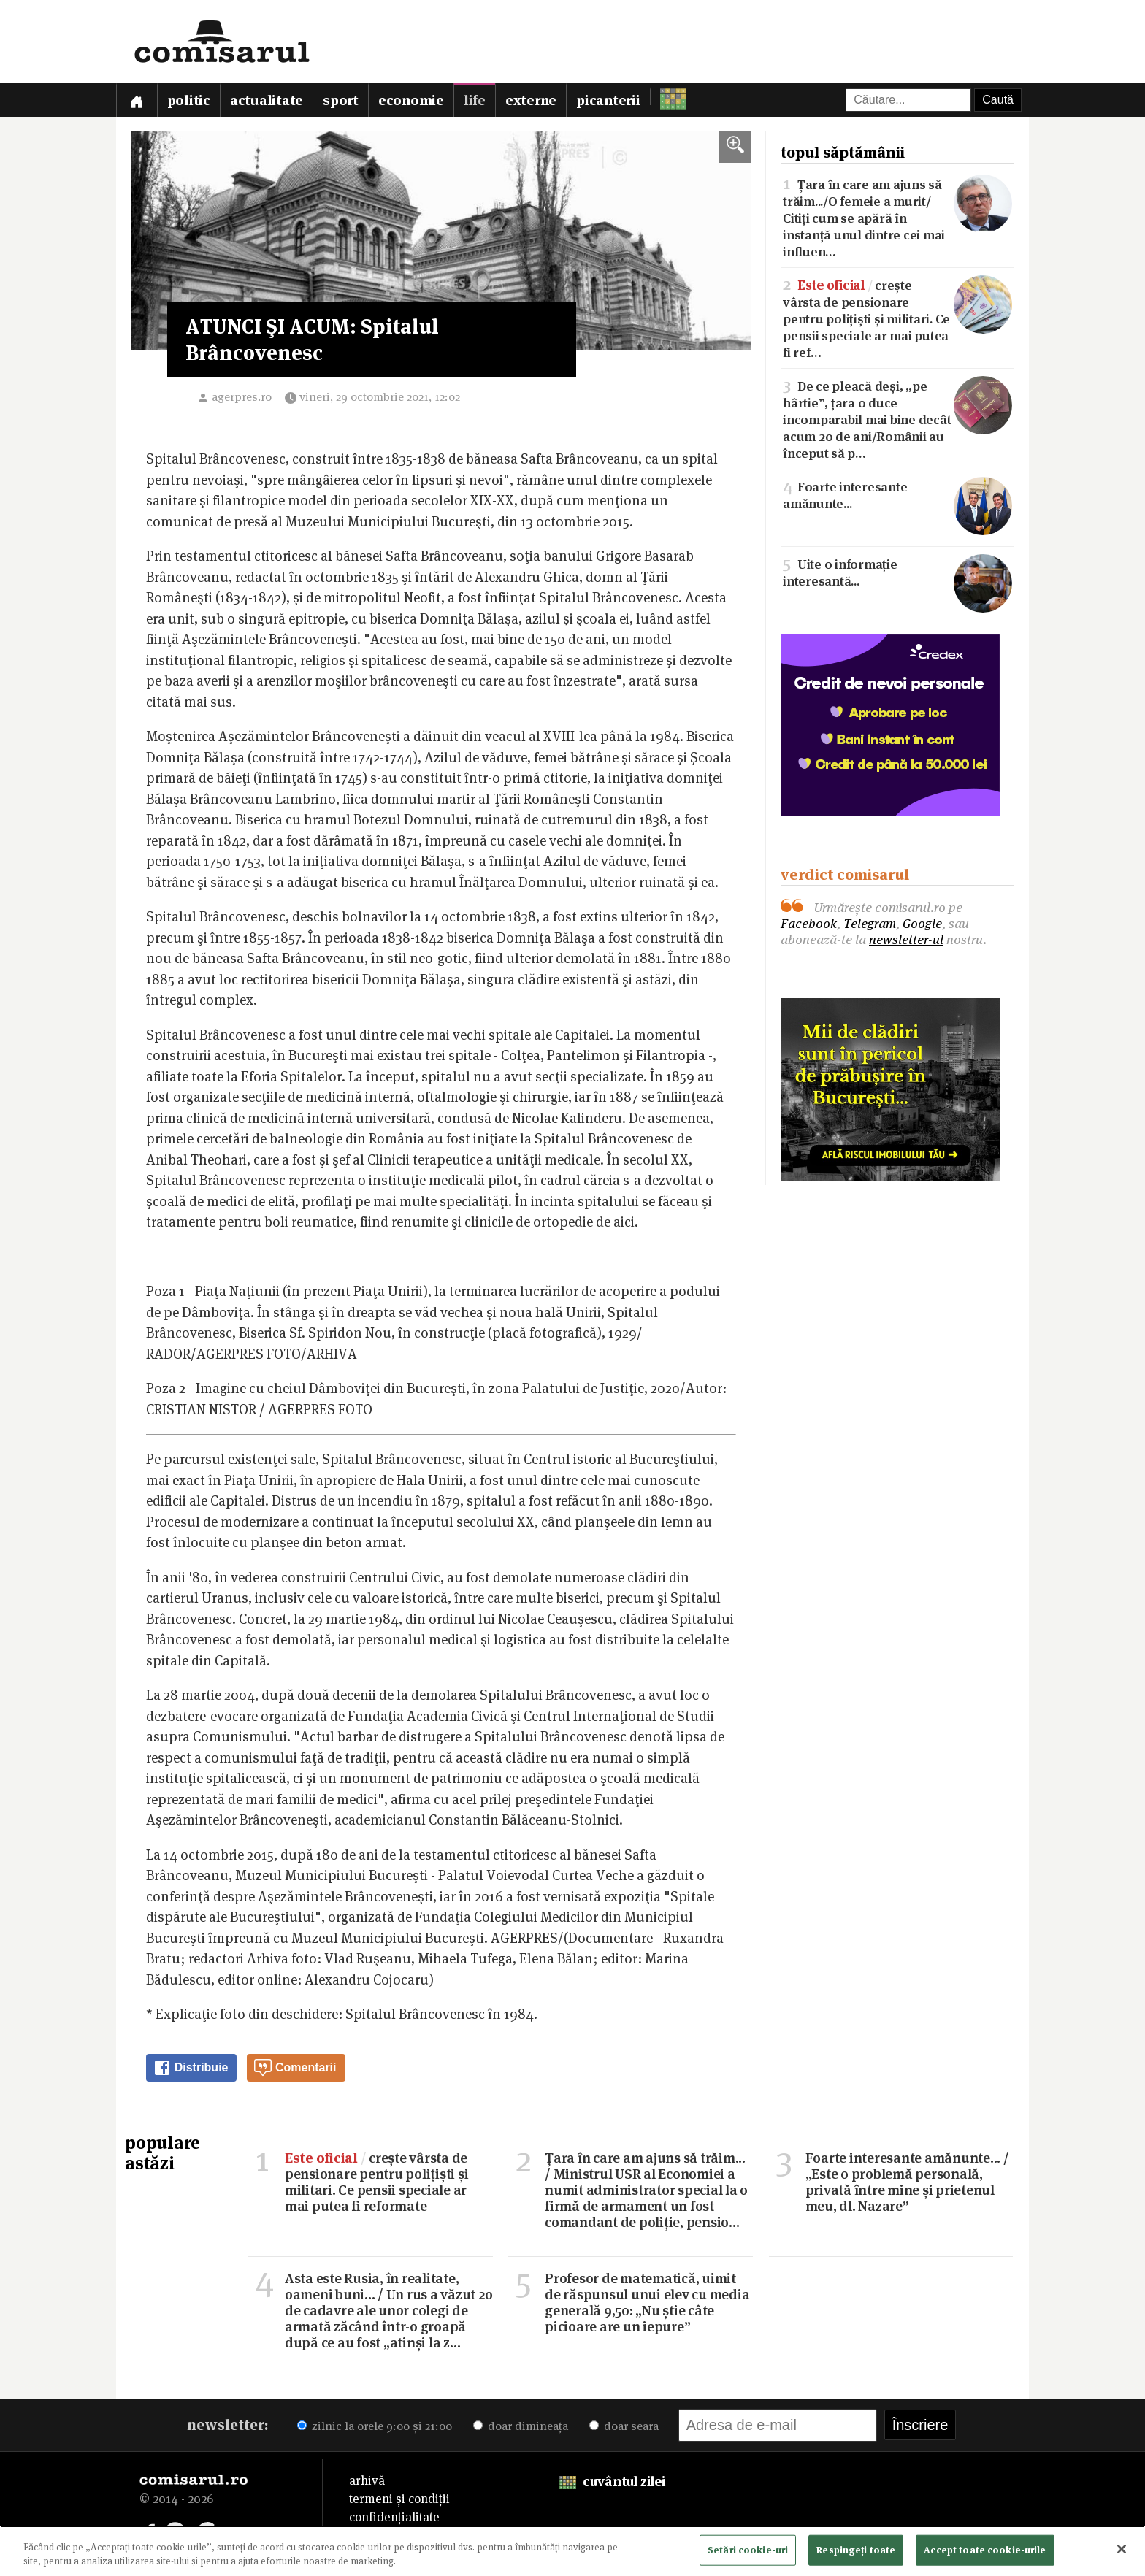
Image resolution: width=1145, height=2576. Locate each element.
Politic (188, 100)
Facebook (809, 923)
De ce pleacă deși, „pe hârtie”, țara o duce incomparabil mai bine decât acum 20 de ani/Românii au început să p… (897, 418)
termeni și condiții (399, 2498)
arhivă (367, 2480)
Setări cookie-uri (748, 2550)
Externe (530, 100)
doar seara (624, 2426)
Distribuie (190, 2068)
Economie (411, 100)
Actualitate (266, 100)
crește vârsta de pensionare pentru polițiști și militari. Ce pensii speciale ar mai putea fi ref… (897, 317)
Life (475, 100)
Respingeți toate (855, 2550)
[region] (572, 2551)
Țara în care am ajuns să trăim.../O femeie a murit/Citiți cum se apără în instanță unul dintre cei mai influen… (897, 217)
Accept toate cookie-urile (985, 2550)
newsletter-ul (906, 939)
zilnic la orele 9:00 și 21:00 (374, 2426)
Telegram (869, 923)
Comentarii (295, 2068)
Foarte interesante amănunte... (897, 494)
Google (922, 923)
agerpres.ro (242, 397)
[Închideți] (1122, 2549)
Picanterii (608, 100)
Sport (341, 100)
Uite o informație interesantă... (897, 571)
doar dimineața (520, 2426)
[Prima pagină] (136, 100)
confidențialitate (394, 2517)
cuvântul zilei (612, 2481)
